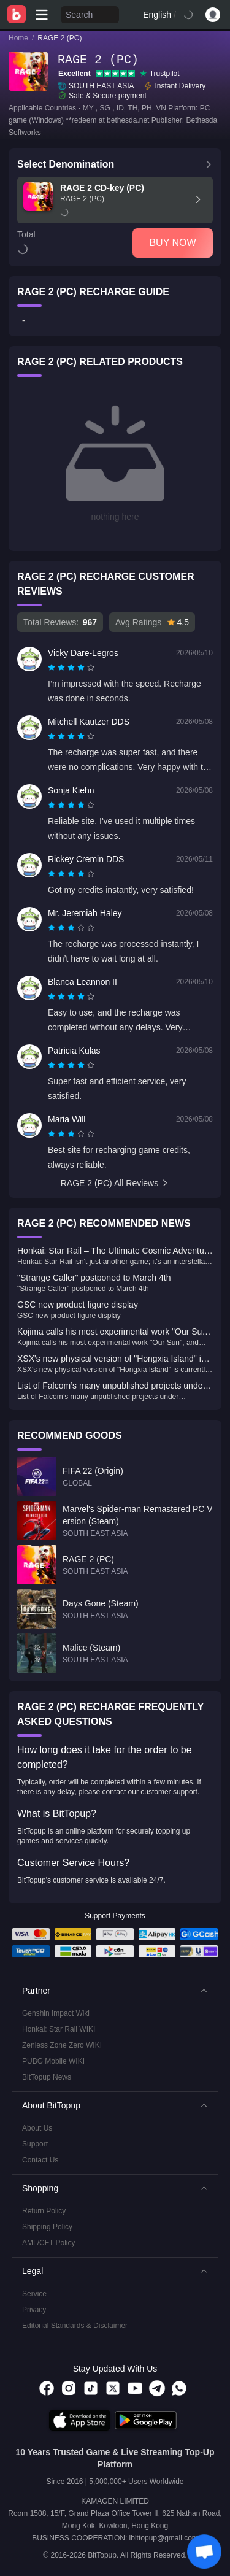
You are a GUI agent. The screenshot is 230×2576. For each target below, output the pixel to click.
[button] (115, 1990)
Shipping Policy (47, 2227)
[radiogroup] (71, 667)
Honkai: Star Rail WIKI (58, 2029)
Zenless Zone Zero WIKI (62, 2045)
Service (34, 2293)
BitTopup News (46, 2077)
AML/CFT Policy (48, 2243)
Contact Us (40, 2160)
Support (35, 2144)
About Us (37, 2128)
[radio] (53, 667)
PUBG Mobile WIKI (53, 2061)
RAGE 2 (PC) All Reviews (115, 1183)
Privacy (34, 2309)
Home (18, 38)
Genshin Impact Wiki (56, 2013)
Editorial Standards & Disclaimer (75, 2325)
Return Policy (44, 2211)
